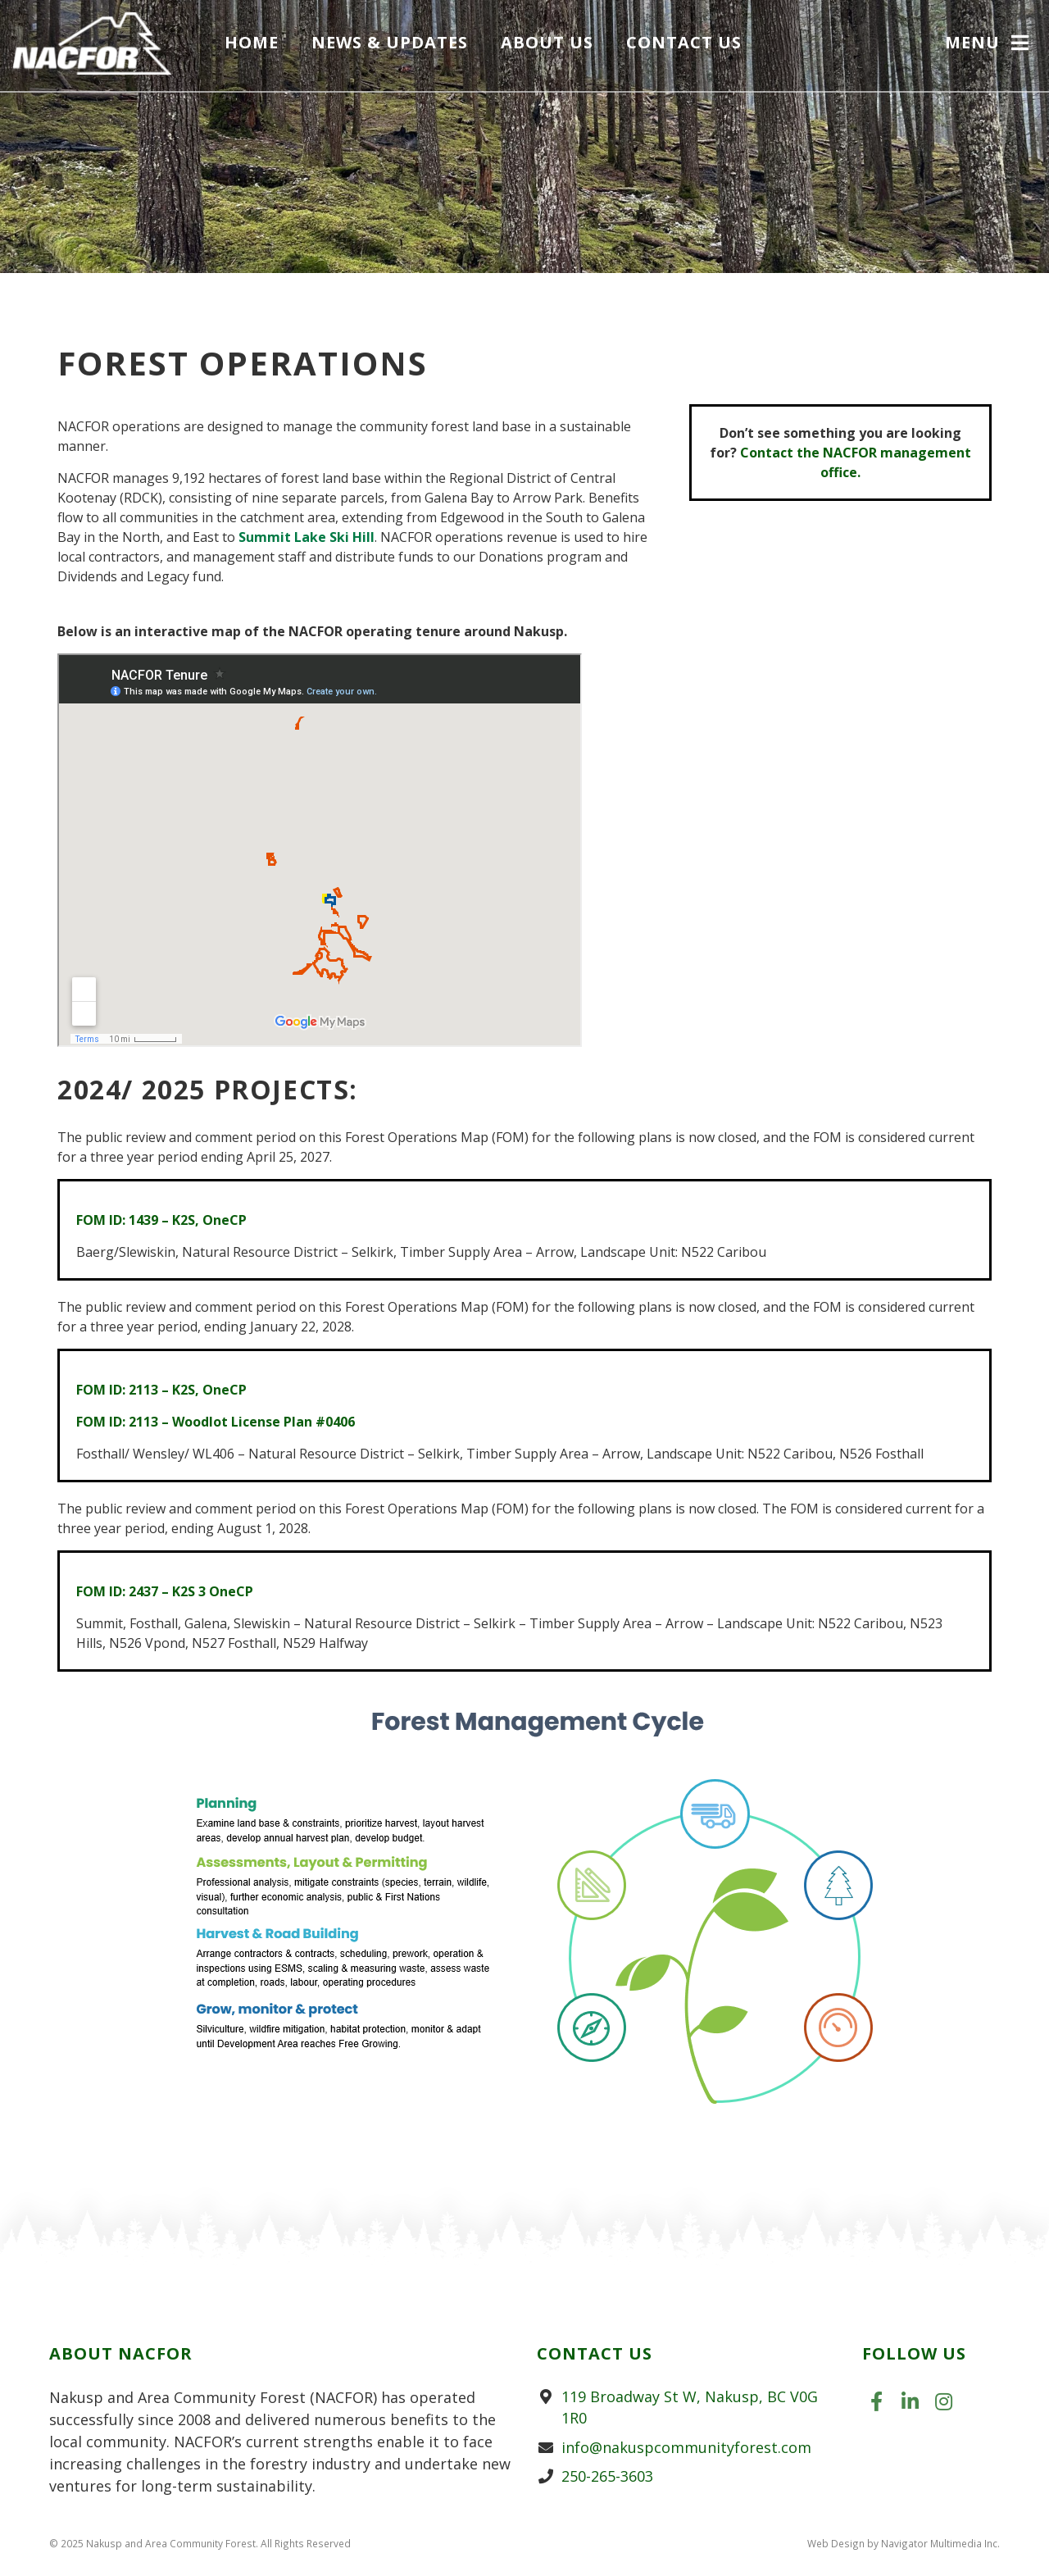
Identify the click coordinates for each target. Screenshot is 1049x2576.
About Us (552, 44)
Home (256, 44)
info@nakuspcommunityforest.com (686, 2447)
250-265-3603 (607, 2476)
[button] (989, 46)
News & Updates (394, 44)
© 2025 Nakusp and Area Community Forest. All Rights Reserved (200, 2543)
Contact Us (689, 44)
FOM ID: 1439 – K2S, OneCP (161, 1220)
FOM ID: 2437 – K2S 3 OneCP (164, 1591)
